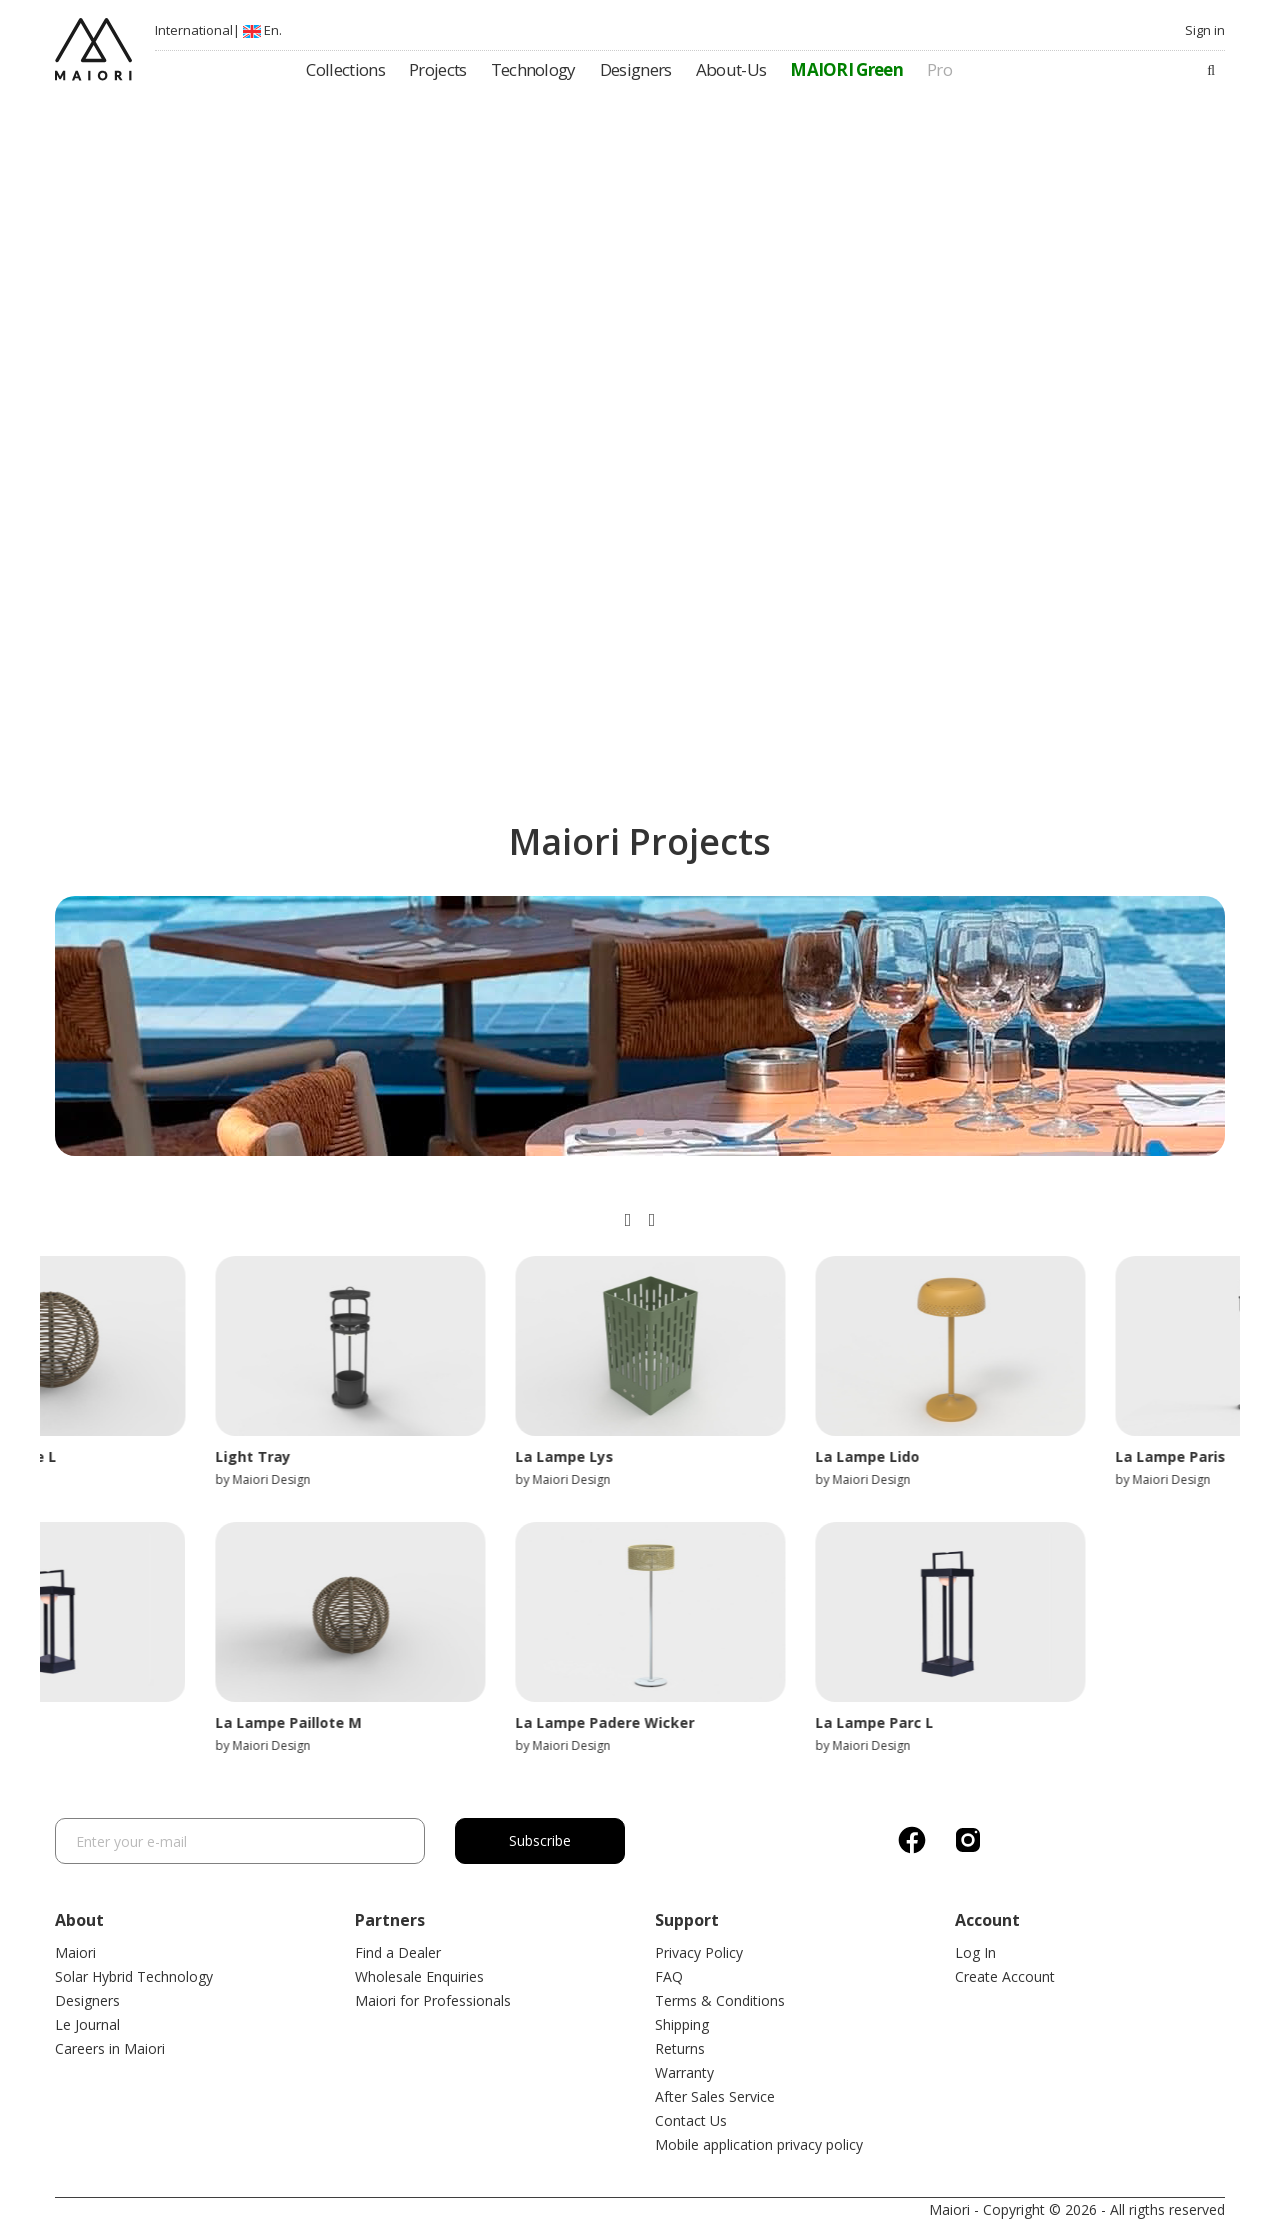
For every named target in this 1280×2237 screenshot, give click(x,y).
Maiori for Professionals (433, 2000)
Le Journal (87, 2024)
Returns (680, 2048)
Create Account (1005, 1976)
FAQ (669, 1976)
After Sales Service (715, 2096)
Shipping (682, 2024)
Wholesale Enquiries (419, 1976)
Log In (975, 1952)
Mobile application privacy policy (759, 2144)
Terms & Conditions (720, 2000)
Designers (87, 2000)
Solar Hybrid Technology (134, 1976)
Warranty (684, 2072)
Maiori (75, 1952)
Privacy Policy (699, 1952)
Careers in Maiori (110, 2048)
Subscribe (540, 1840)
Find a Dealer (398, 1952)
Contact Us (691, 2120)
